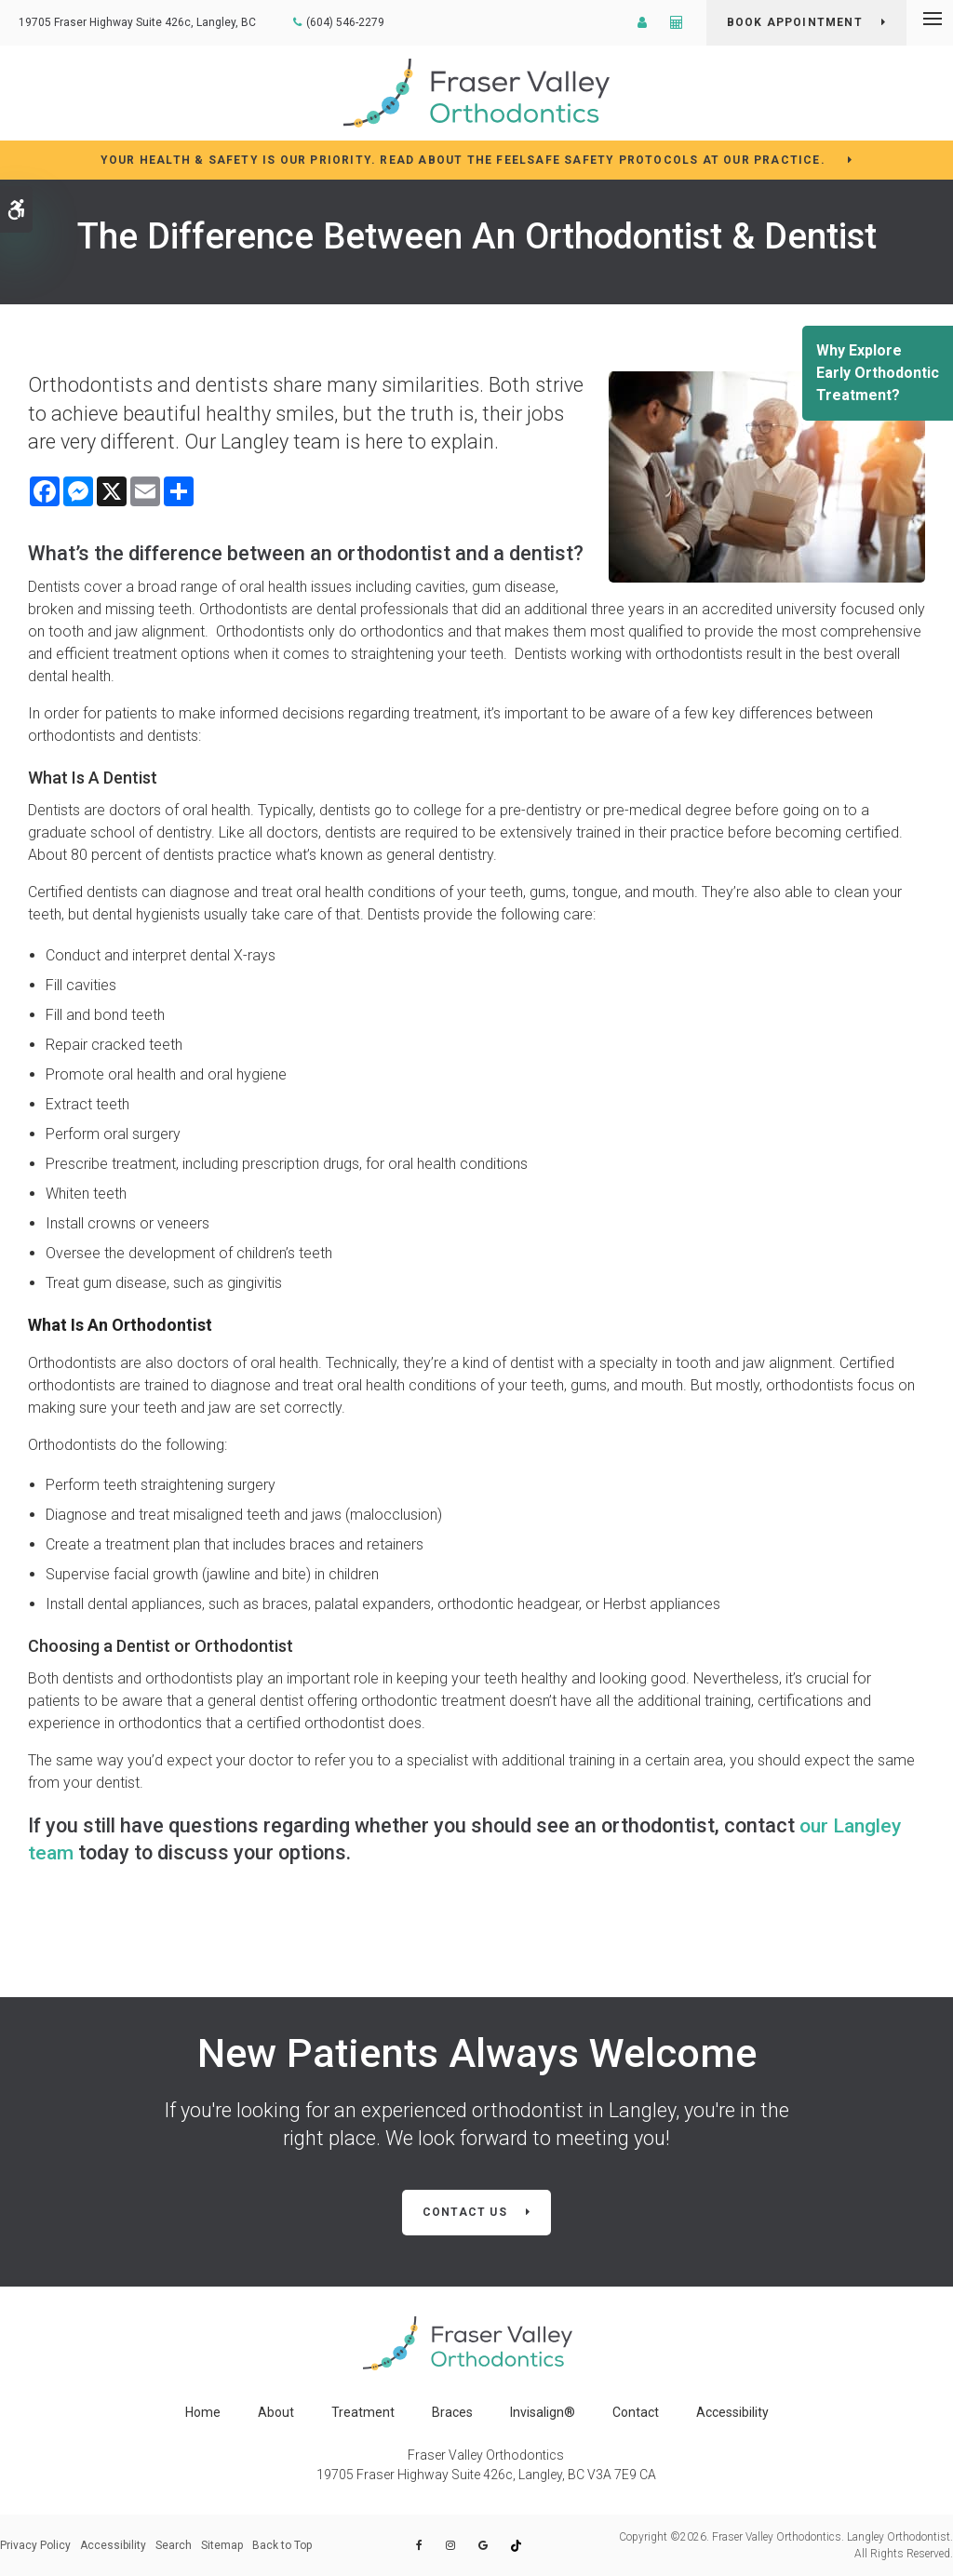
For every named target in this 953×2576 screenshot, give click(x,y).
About (276, 2412)
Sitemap (222, 2545)
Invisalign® (542, 2412)
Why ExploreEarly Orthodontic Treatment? (877, 373)
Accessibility (732, 2412)
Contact (635, 2412)
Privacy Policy (35, 2545)
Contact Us (465, 2212)
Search (173, 2545)
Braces (452, 2412)
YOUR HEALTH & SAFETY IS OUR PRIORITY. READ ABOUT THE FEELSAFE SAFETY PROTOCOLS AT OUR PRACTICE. (465, 160)
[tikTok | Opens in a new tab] (504, 2546)
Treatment (363, 2412)
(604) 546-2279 (345, 22)
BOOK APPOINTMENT (795, 22)
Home (203, 2412)
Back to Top (282, 2545)
